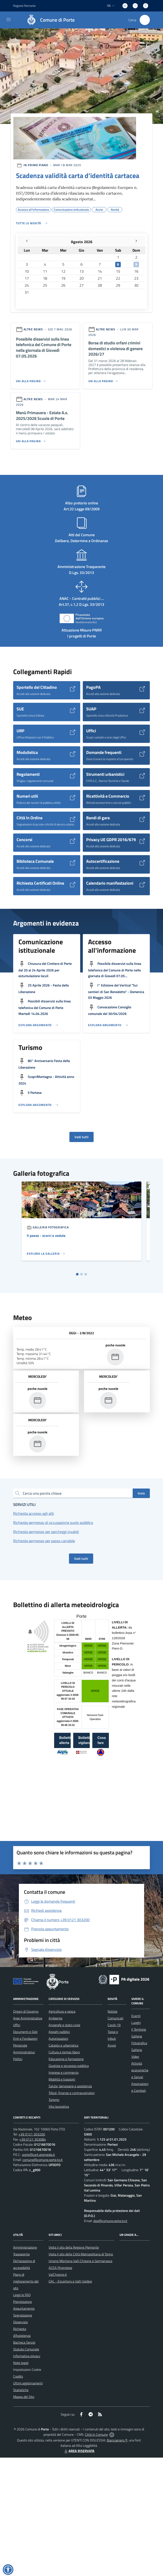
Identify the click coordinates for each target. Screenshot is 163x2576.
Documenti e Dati (25, 2031)
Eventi (136, 2015)
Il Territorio (138, 2029)
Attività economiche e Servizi (139, 2070)
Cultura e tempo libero (64, 2052)
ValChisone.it (58, 2274)
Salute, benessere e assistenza (70, 2086)
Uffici (16, 2024)
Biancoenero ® (117, 2440)
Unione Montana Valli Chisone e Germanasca (80, 2260)
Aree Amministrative (27, 2018)
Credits (18, 2376)
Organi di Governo (25, 2011)
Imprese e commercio (64, 2072)
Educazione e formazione (66, 2058)
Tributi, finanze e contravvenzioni (72, 2092)
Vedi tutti (81, 1136)
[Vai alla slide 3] (85, 1274)
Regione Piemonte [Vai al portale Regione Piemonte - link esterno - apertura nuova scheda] (24, 5)
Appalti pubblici (59, 2031)
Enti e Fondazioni (25, 2038)
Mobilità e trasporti (62, 2079)
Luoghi (136, 2022)
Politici (17, 2058)
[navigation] (8, 19)
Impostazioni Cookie (27, 2369)
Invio (141, 1493)
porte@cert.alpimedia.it (38, 2154)
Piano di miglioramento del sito (26, 2281)
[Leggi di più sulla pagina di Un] (46, 1254)
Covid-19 (114, 2024)
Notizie (112, 2011)
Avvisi (99, 209)
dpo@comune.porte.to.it (110, 2220)
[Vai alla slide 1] (77, 1274)
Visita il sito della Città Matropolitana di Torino (81, 2254)
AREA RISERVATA (78, 2450)
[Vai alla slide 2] (81, 1274)
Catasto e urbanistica (63, 2045)
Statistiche (20, 2389)
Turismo (54, 2099)
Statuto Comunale (26, 2349)
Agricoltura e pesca (62, 2011)
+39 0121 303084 (32, 2139)
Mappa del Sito (23, 2396)
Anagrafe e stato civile (64, 2024)
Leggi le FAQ (22, 2294)
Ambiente (55, 2018)
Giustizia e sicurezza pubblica (69, 2065)
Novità (115, 209)
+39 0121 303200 (31, 2134)
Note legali (20, 2362)
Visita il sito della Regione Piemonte (74, 2247)
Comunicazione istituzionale (71, 209)
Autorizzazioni (58, 2038)
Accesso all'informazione (33, 209)
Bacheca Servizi (24, 2342)
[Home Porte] (49, 20)
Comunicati (115, 2018)
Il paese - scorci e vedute (46, 1235)
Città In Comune (96, 2434)
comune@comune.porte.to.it (42, 2159)
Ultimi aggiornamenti (28, 2383)
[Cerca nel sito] (145, 20)
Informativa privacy (26, 2356)
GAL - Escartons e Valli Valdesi (70, 2281)
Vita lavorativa (59, 2106)
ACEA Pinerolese (60, 2267)
